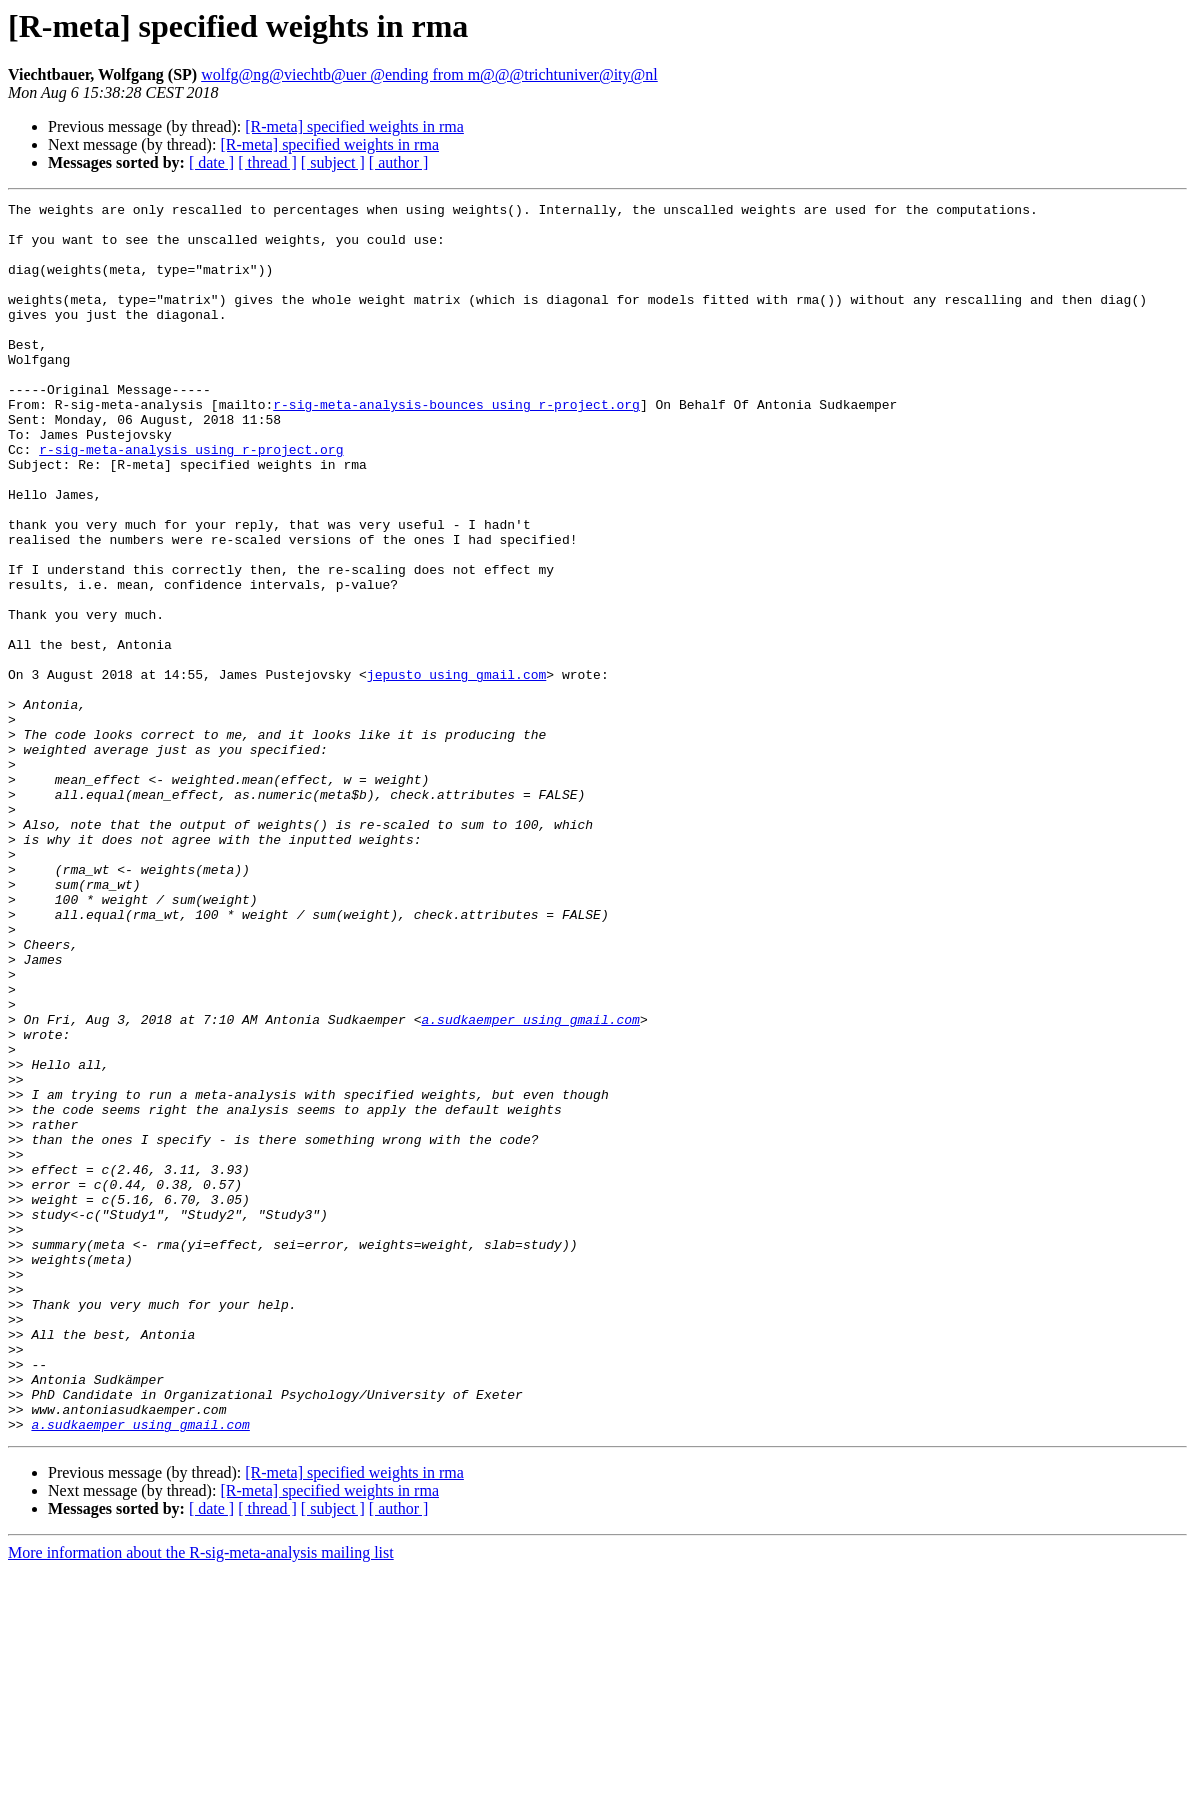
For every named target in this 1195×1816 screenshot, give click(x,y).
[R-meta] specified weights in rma (354, 126)
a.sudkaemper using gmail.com (530, 1184)
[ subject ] (333, 162)
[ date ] (211, 162)
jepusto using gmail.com (456, 770)
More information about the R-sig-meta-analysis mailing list (201, 1798)
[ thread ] (267, 162)
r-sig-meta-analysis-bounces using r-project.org (456, 446)
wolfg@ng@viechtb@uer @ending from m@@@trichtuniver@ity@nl (429, 74)
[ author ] (399, 162)
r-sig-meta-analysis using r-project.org (191, 500)
